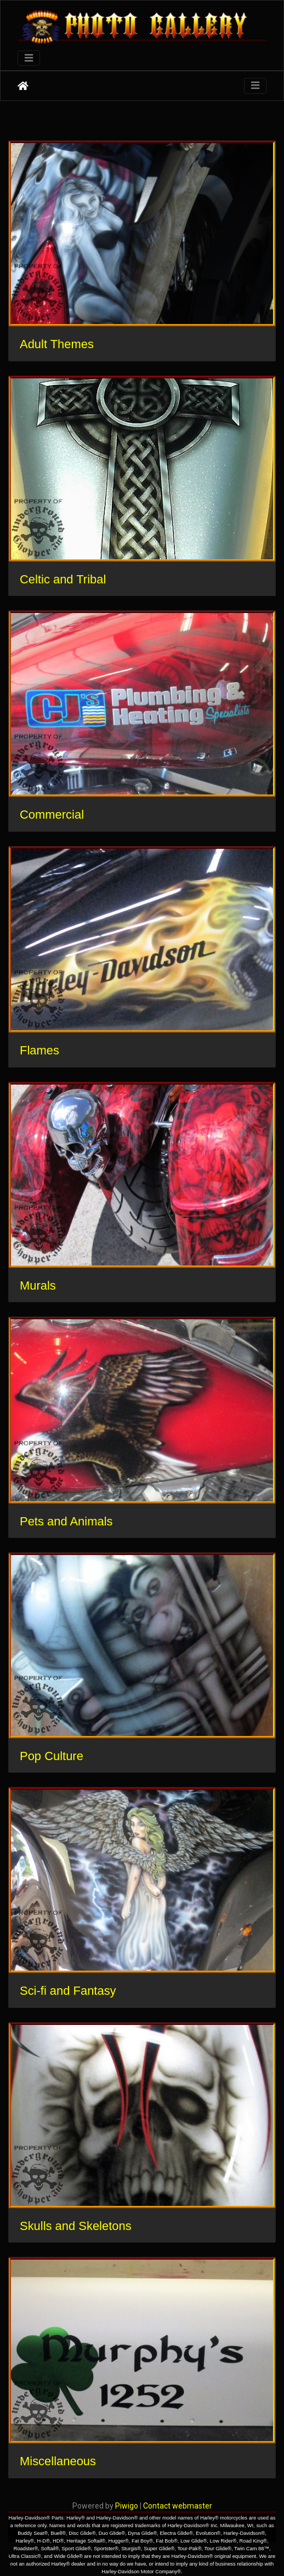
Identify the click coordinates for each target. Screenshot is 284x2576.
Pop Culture (51, 1756)
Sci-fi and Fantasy (68, 1991)
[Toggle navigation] (29, 58)
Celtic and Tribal (63, 579)
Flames (39, 1050)
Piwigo (126, 2505)
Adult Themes (57, 344)
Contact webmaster (177, 2505)
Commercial (52, 814)
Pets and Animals (66, 1521)
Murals (38, 1285)
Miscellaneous (58, 2461)
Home (23, 86)
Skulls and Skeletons (76, 2226)
